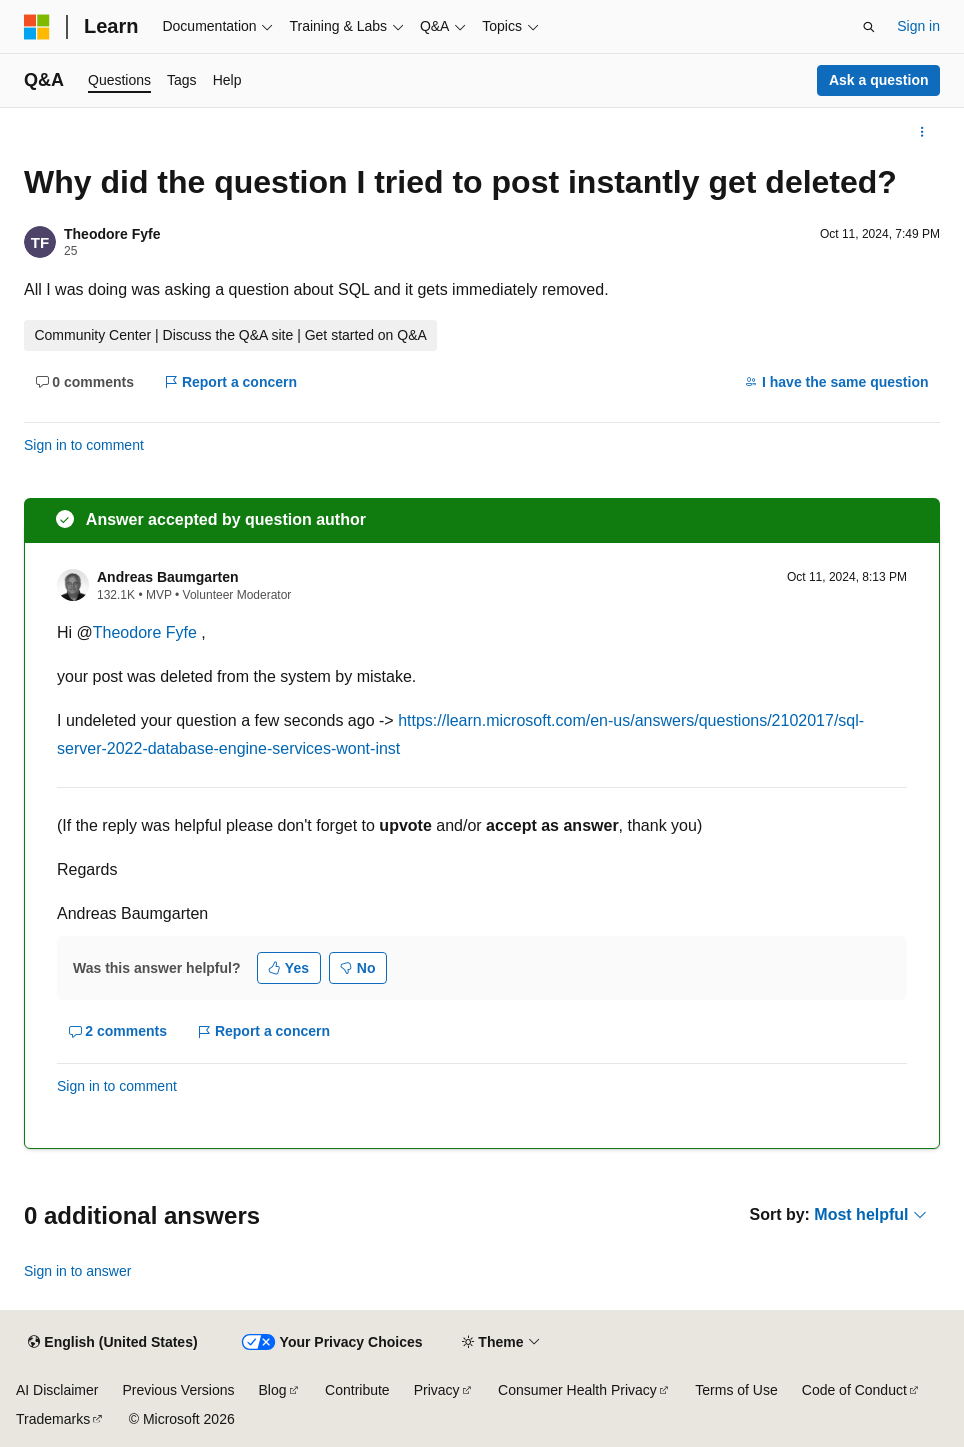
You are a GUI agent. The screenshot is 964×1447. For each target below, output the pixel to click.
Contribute (357, 1390)
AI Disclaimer (57, 1390)
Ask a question (879, 80)
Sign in (918, 26)
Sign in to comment (84, 445)
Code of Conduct (854, 1390)
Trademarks (53, 1419)
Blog (273, 1390)
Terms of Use (736, 1390)
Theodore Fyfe (112, 234)
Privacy (437, 1390)
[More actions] (922, 132)
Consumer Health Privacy (577, 1390)
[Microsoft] (37, 27)
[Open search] (869, 27)
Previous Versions (178, 1390)
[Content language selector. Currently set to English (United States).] (112, 1343)
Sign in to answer (77, 1271)
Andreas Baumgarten (168, 577)
